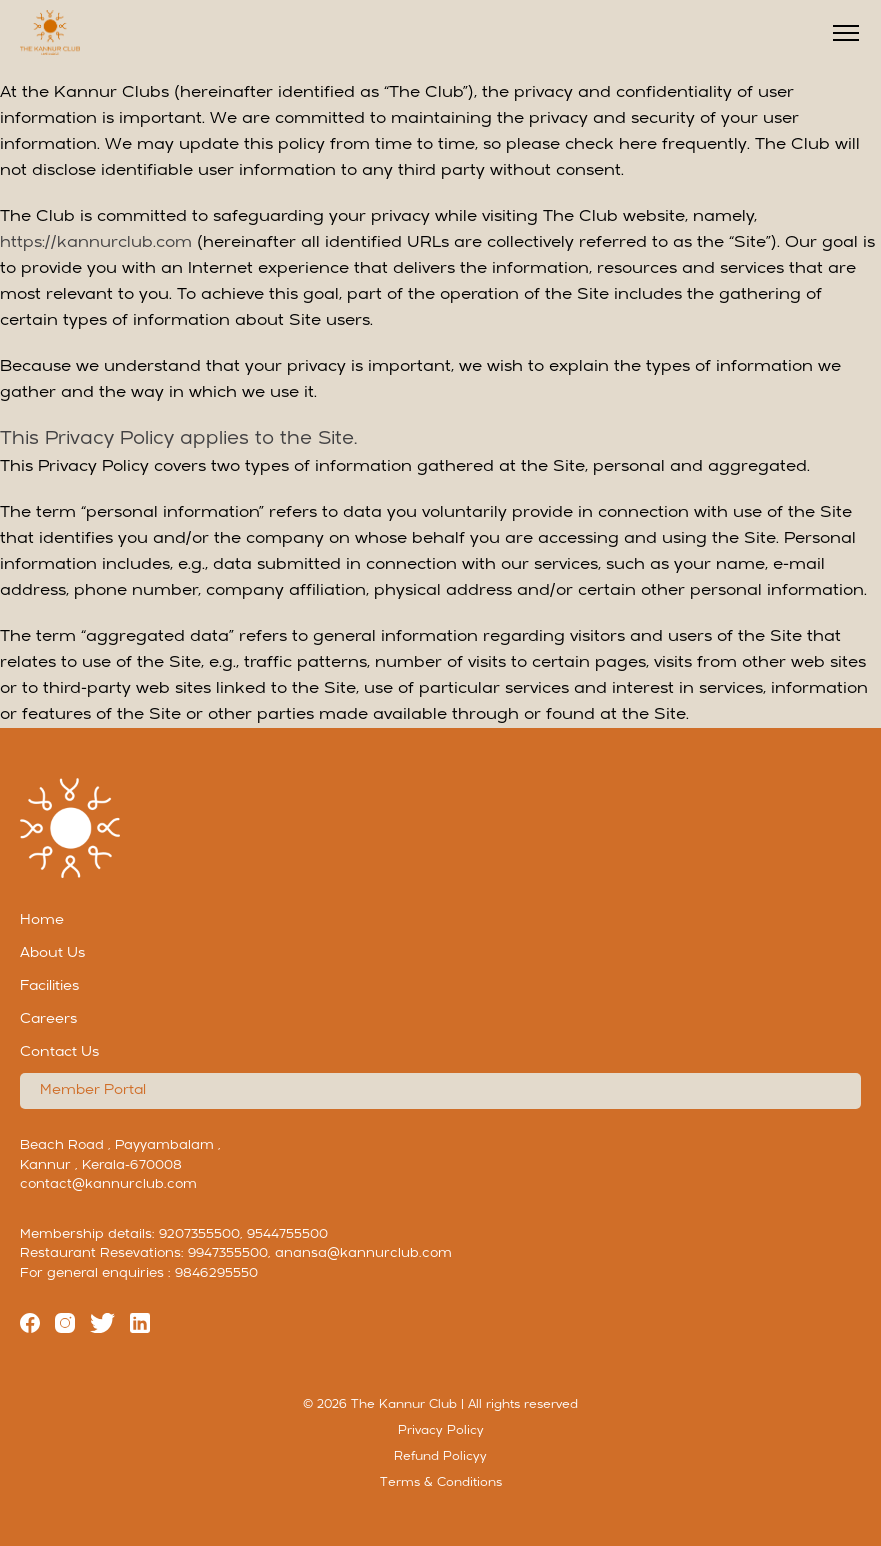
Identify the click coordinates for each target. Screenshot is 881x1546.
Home (42, 920)
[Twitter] (102, 1327)
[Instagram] (65, 1327)
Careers (48, 1019)
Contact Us (59, 1052)
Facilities (49, 986)
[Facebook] (30, 1327)
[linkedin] (140, 1327)
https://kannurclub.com (96, 243)
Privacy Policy (441, 1431)
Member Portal (93, 1090)
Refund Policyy (440, 1457)
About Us (52, 953)
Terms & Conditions (441, 1483)
